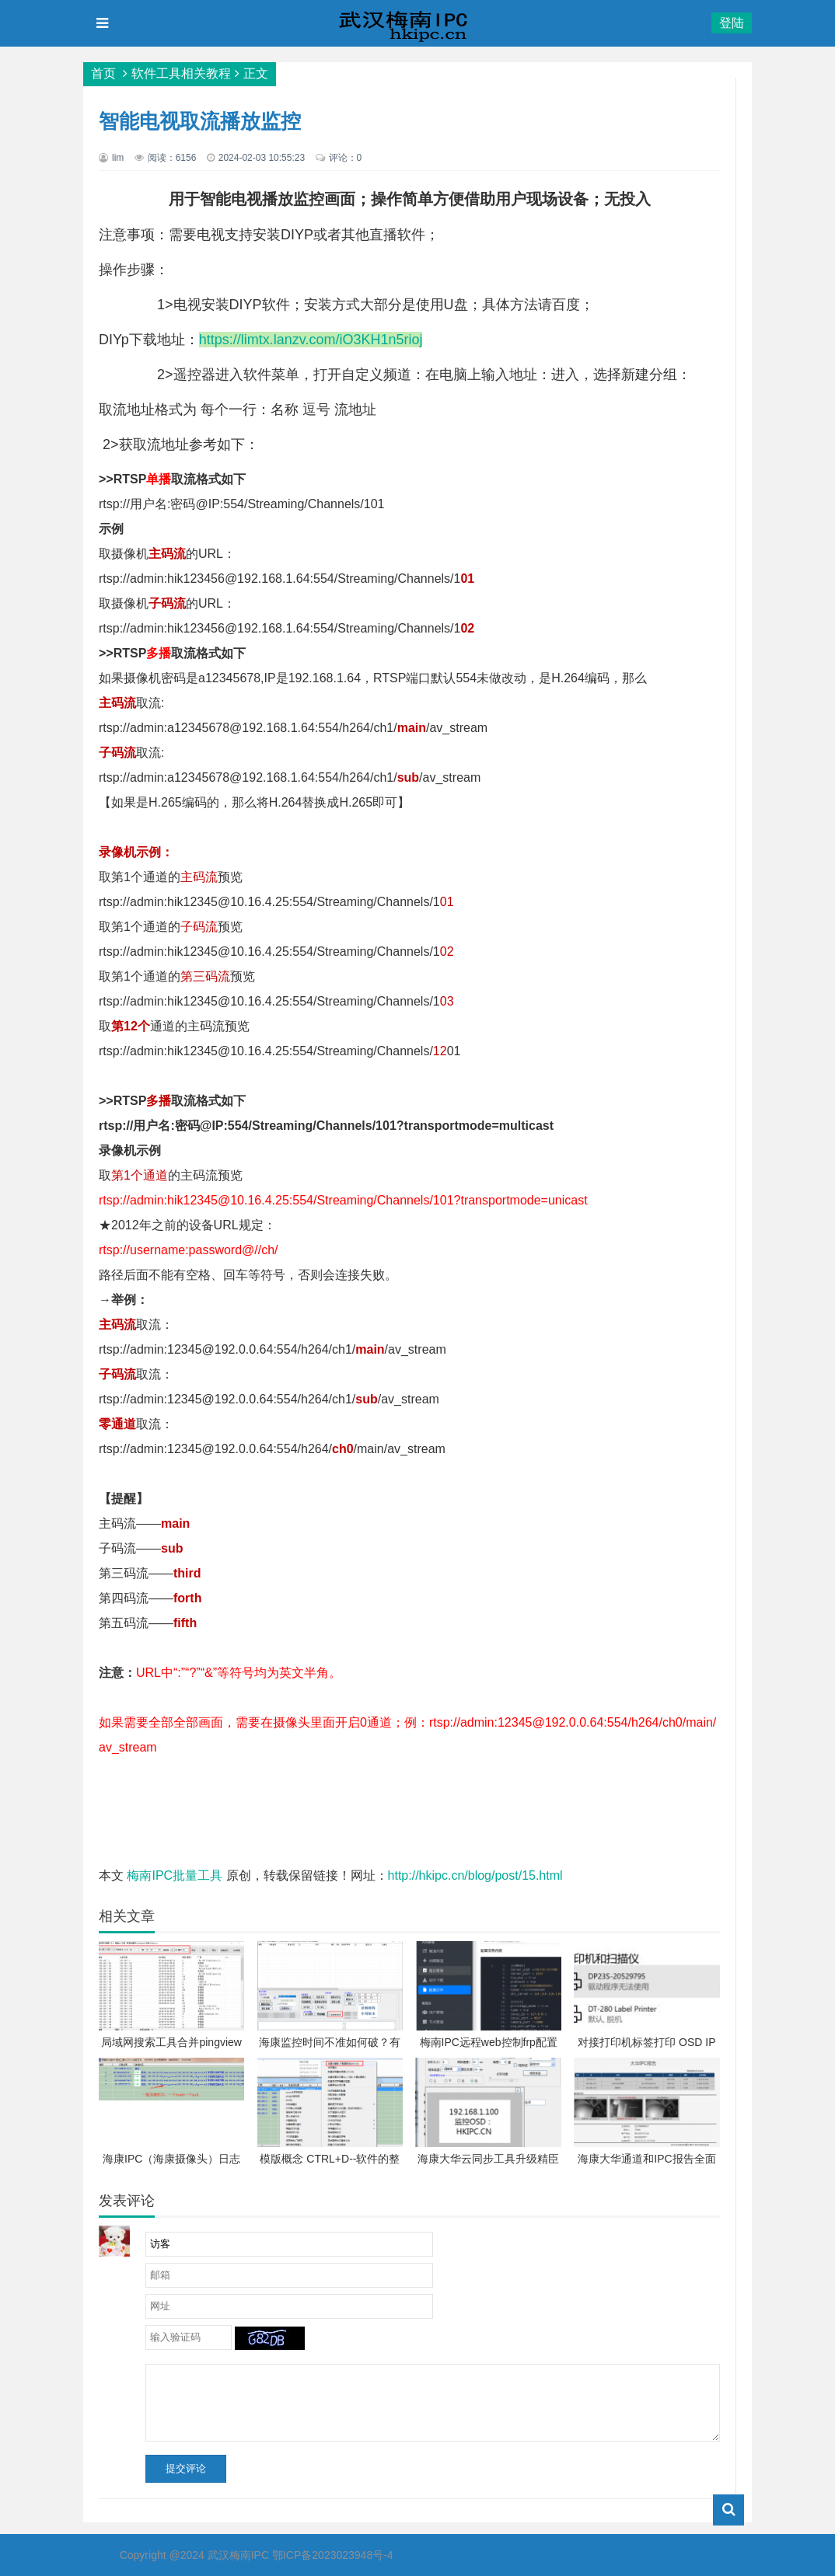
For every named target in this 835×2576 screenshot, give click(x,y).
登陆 (731, 23)
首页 (103, 73)
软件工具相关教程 (181, 73)
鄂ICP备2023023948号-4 (332, 2555)
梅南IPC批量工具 (176, 1875)
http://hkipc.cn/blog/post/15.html (475, 1875)
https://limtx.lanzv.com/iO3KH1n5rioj (311, 339)
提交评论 (186, 2468)
